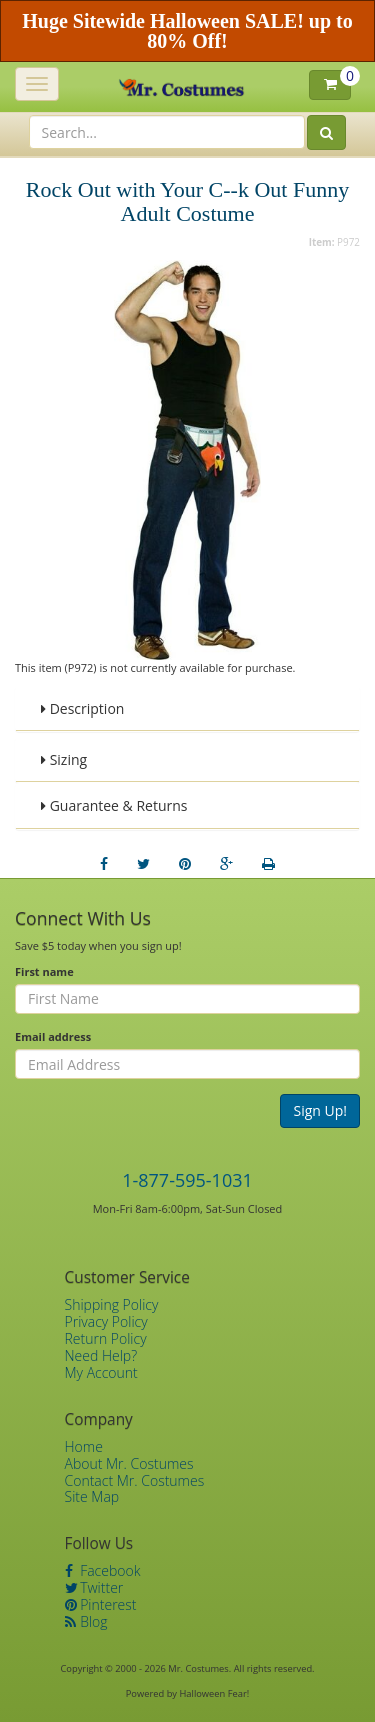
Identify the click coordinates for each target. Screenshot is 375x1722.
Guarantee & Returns (114, 805)
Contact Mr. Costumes (135, 1480)
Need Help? (101, 1355)
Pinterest (101, 1604)
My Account (101, 1372)
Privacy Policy (106, 1321)
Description (82, 708)
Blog (86, 1621)
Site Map (92, 1496)
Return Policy (106, 1338)
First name (44, 971)
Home (84, 1446)
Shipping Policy (112, 1304)
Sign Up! (320, 1110)
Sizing (64, 759)
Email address (53, 1036)
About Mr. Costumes (129, 1463)
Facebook (103, 1570)
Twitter (94, 1587)
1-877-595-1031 (187, 1180)
